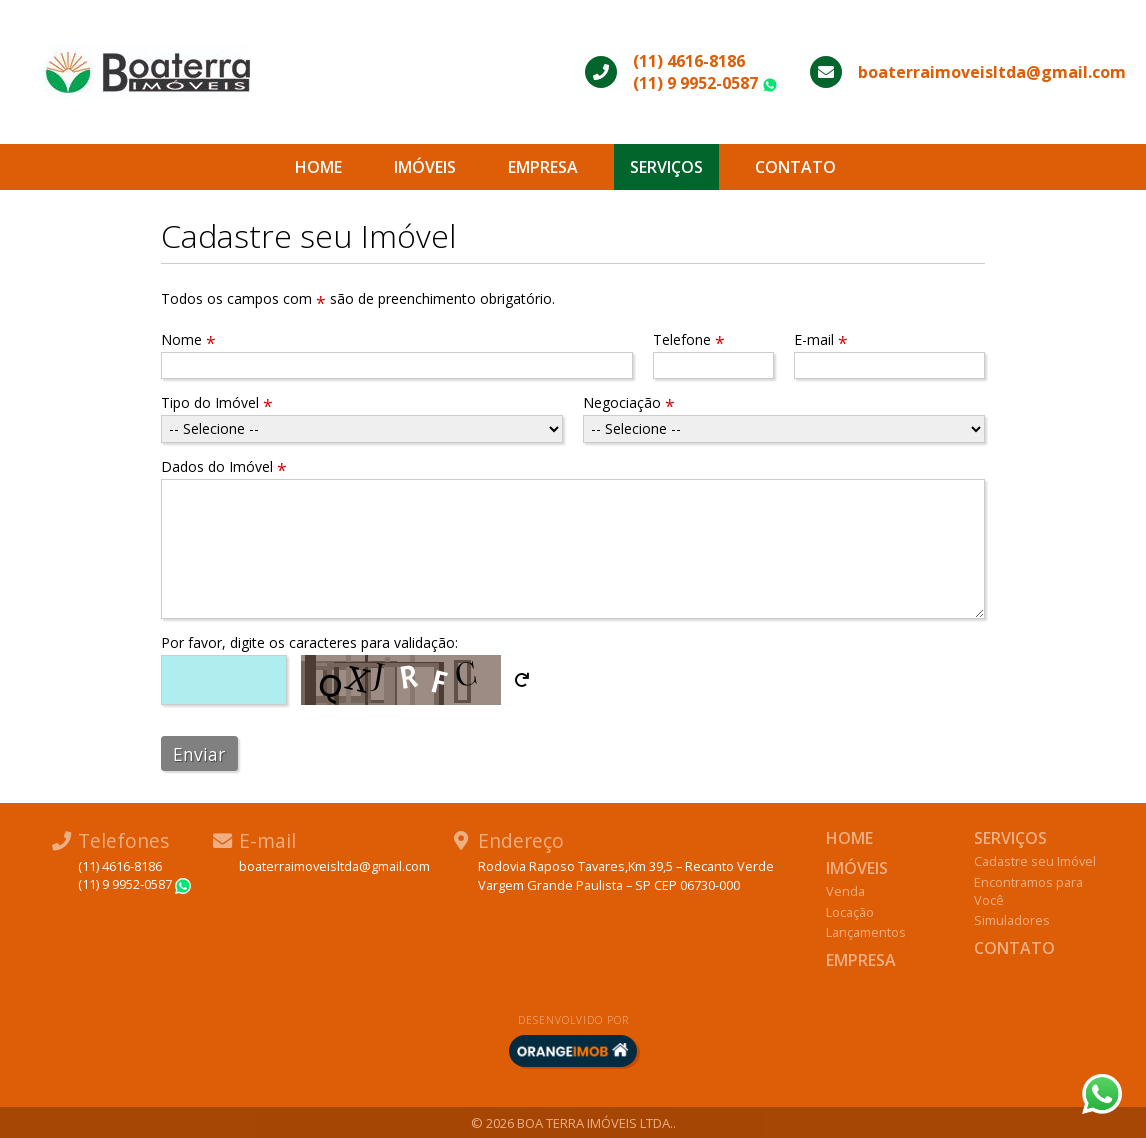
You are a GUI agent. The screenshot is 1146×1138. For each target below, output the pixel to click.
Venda (845, 891)
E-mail (821, 339)
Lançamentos (866, 932)
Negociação (629, 402)
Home (318, 167)
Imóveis (425, 167)
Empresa (543, 167)
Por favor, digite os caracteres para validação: (309, 642)
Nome (188, 339)
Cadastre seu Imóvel (1035, 861)
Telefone (689, 339)
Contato (795, 167)
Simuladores (1012, 920)
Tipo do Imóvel (217, 402)
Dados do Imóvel (224, 466)
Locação (850, 912)
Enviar (199, 754)
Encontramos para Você (1028, 891)
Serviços (666, 167)
